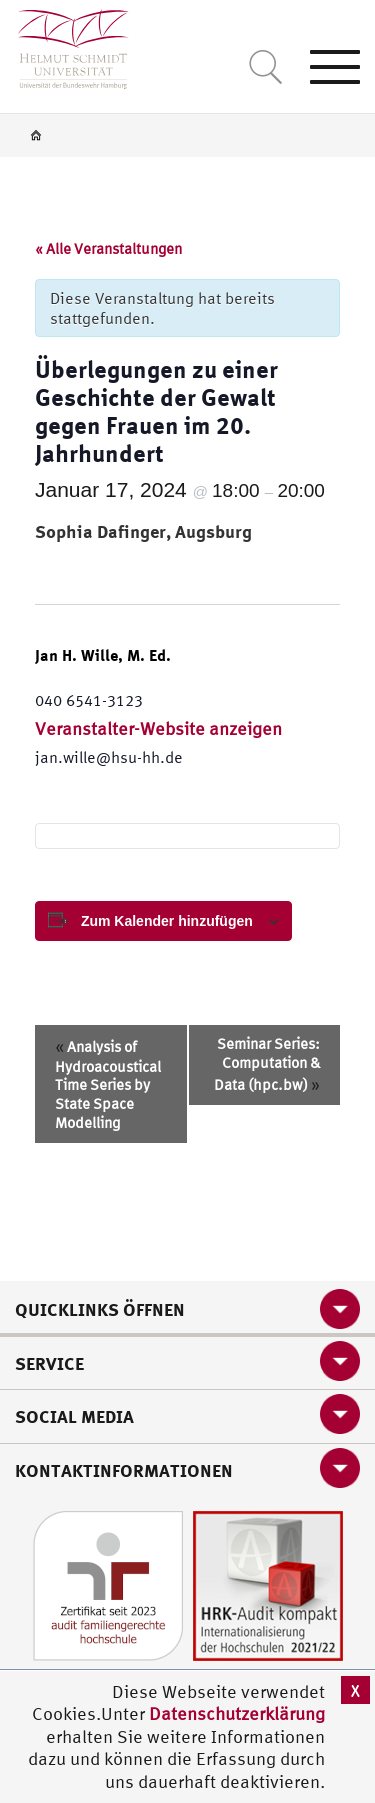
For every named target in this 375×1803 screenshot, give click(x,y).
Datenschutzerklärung (237, 1713)
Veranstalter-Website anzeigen (158, 728)
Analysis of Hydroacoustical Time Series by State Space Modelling (108, 1083)
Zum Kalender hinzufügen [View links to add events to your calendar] (167, 921)
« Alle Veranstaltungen (108, 248)
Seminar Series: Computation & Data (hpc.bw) (267, 1064)
